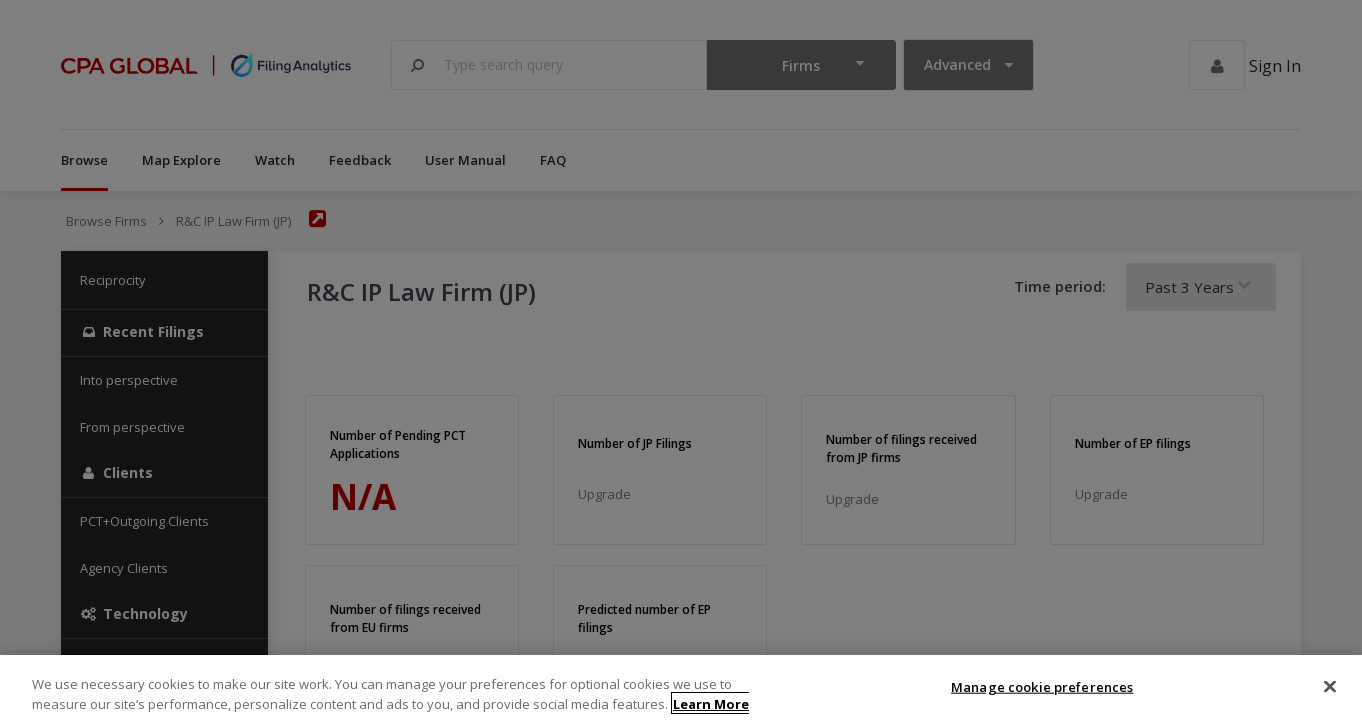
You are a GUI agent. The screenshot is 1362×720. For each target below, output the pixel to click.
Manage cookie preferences (1042, 699)
